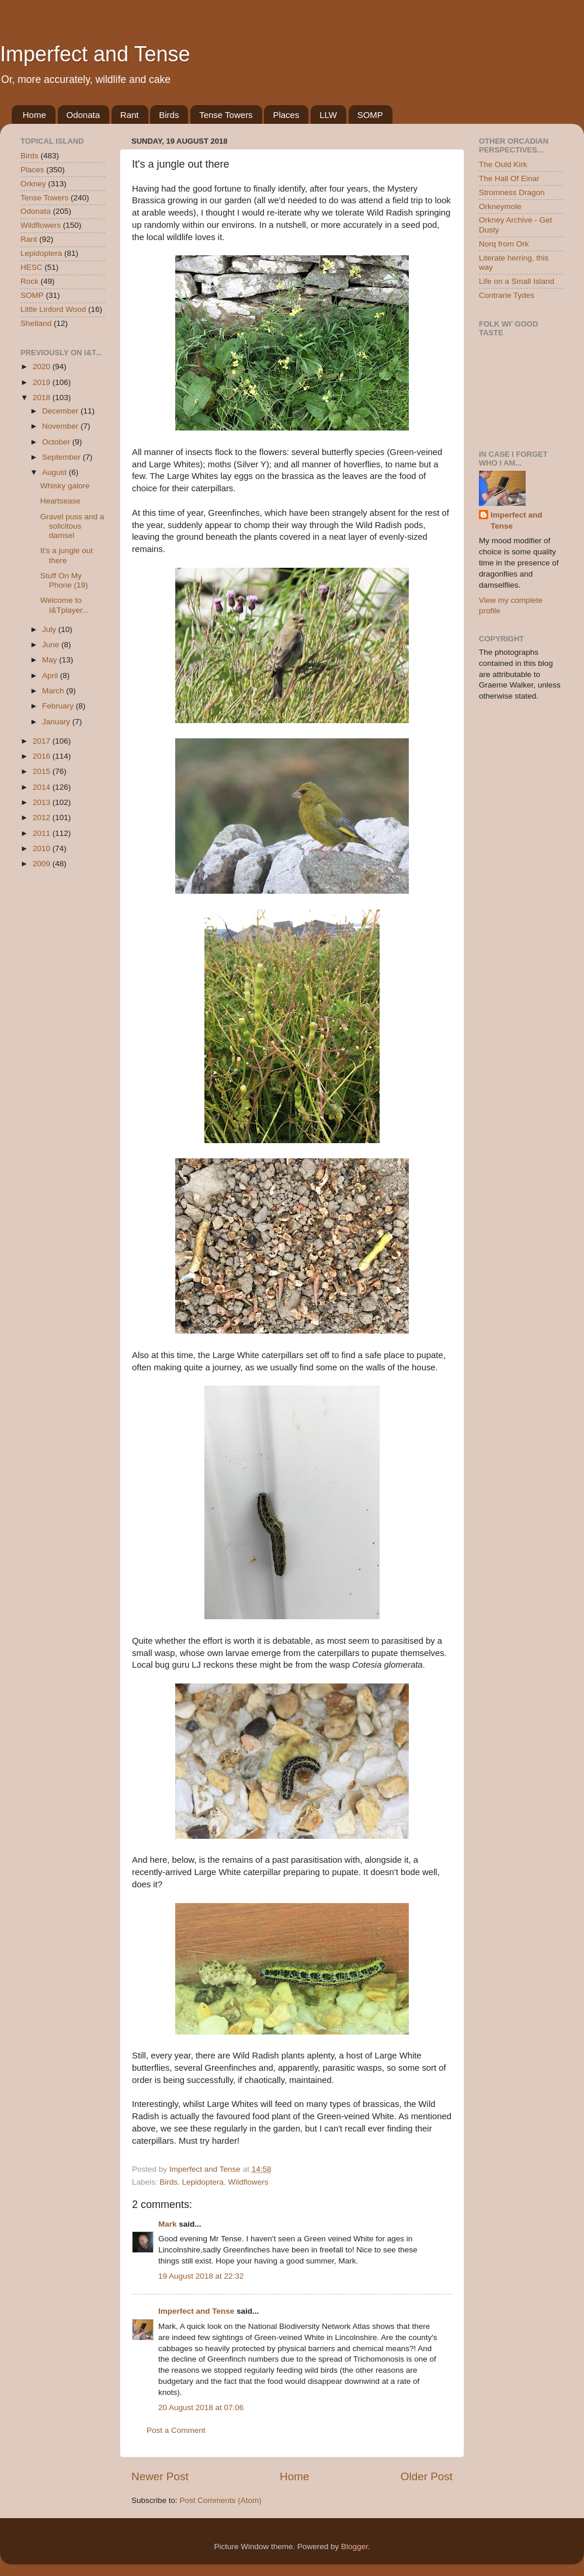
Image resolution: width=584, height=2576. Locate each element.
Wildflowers (248, 2182)
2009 (43, 863)
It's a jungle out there (66, 555)
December (61, 411)
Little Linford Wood (53, 309)
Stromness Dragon (512, 192)
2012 (43, 817)
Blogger (354, 2546)
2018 (43, 397)
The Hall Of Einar (509, 178)
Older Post (427, 2476)
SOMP (370, 115)
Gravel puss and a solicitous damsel (72, 526)
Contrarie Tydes (506, 295)
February (59, 706)
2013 (43, 802)
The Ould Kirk (503, 164)
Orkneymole (500, 206)
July (50, 629)
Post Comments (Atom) (221, 2500)
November (61, 426)
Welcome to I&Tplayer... (64, 605)
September (62, 457)
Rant (129, 115)
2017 (43, 741)
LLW (328, 115)
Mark (167, 2224)
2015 (43, 771)
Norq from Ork (504, 243)
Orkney (33, 183)
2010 (43, 848)
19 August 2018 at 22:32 (201, 2276)
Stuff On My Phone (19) (64, 580)
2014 (43, 787)
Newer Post (160, 2476)
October (57, 442)
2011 (43, 833)
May (50, 659)
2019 (43, 382)
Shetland (35, 323)
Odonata (83, 115)
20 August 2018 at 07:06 (201, 2407)
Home (34, 115)
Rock (29, 281)
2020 (43, 366)
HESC (31, 267)
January (57, 721)
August (55, 472)
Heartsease (60, 501)
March (54, 690)
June (51, 644)
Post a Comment (176, 2430)
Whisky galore (65, 485)
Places (286, 115)
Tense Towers (225, 115)
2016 (43, 756)
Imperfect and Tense (95, 54)
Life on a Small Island (516, 281)
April (51, 675)
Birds (169, 115)
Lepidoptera (203, 2182)
